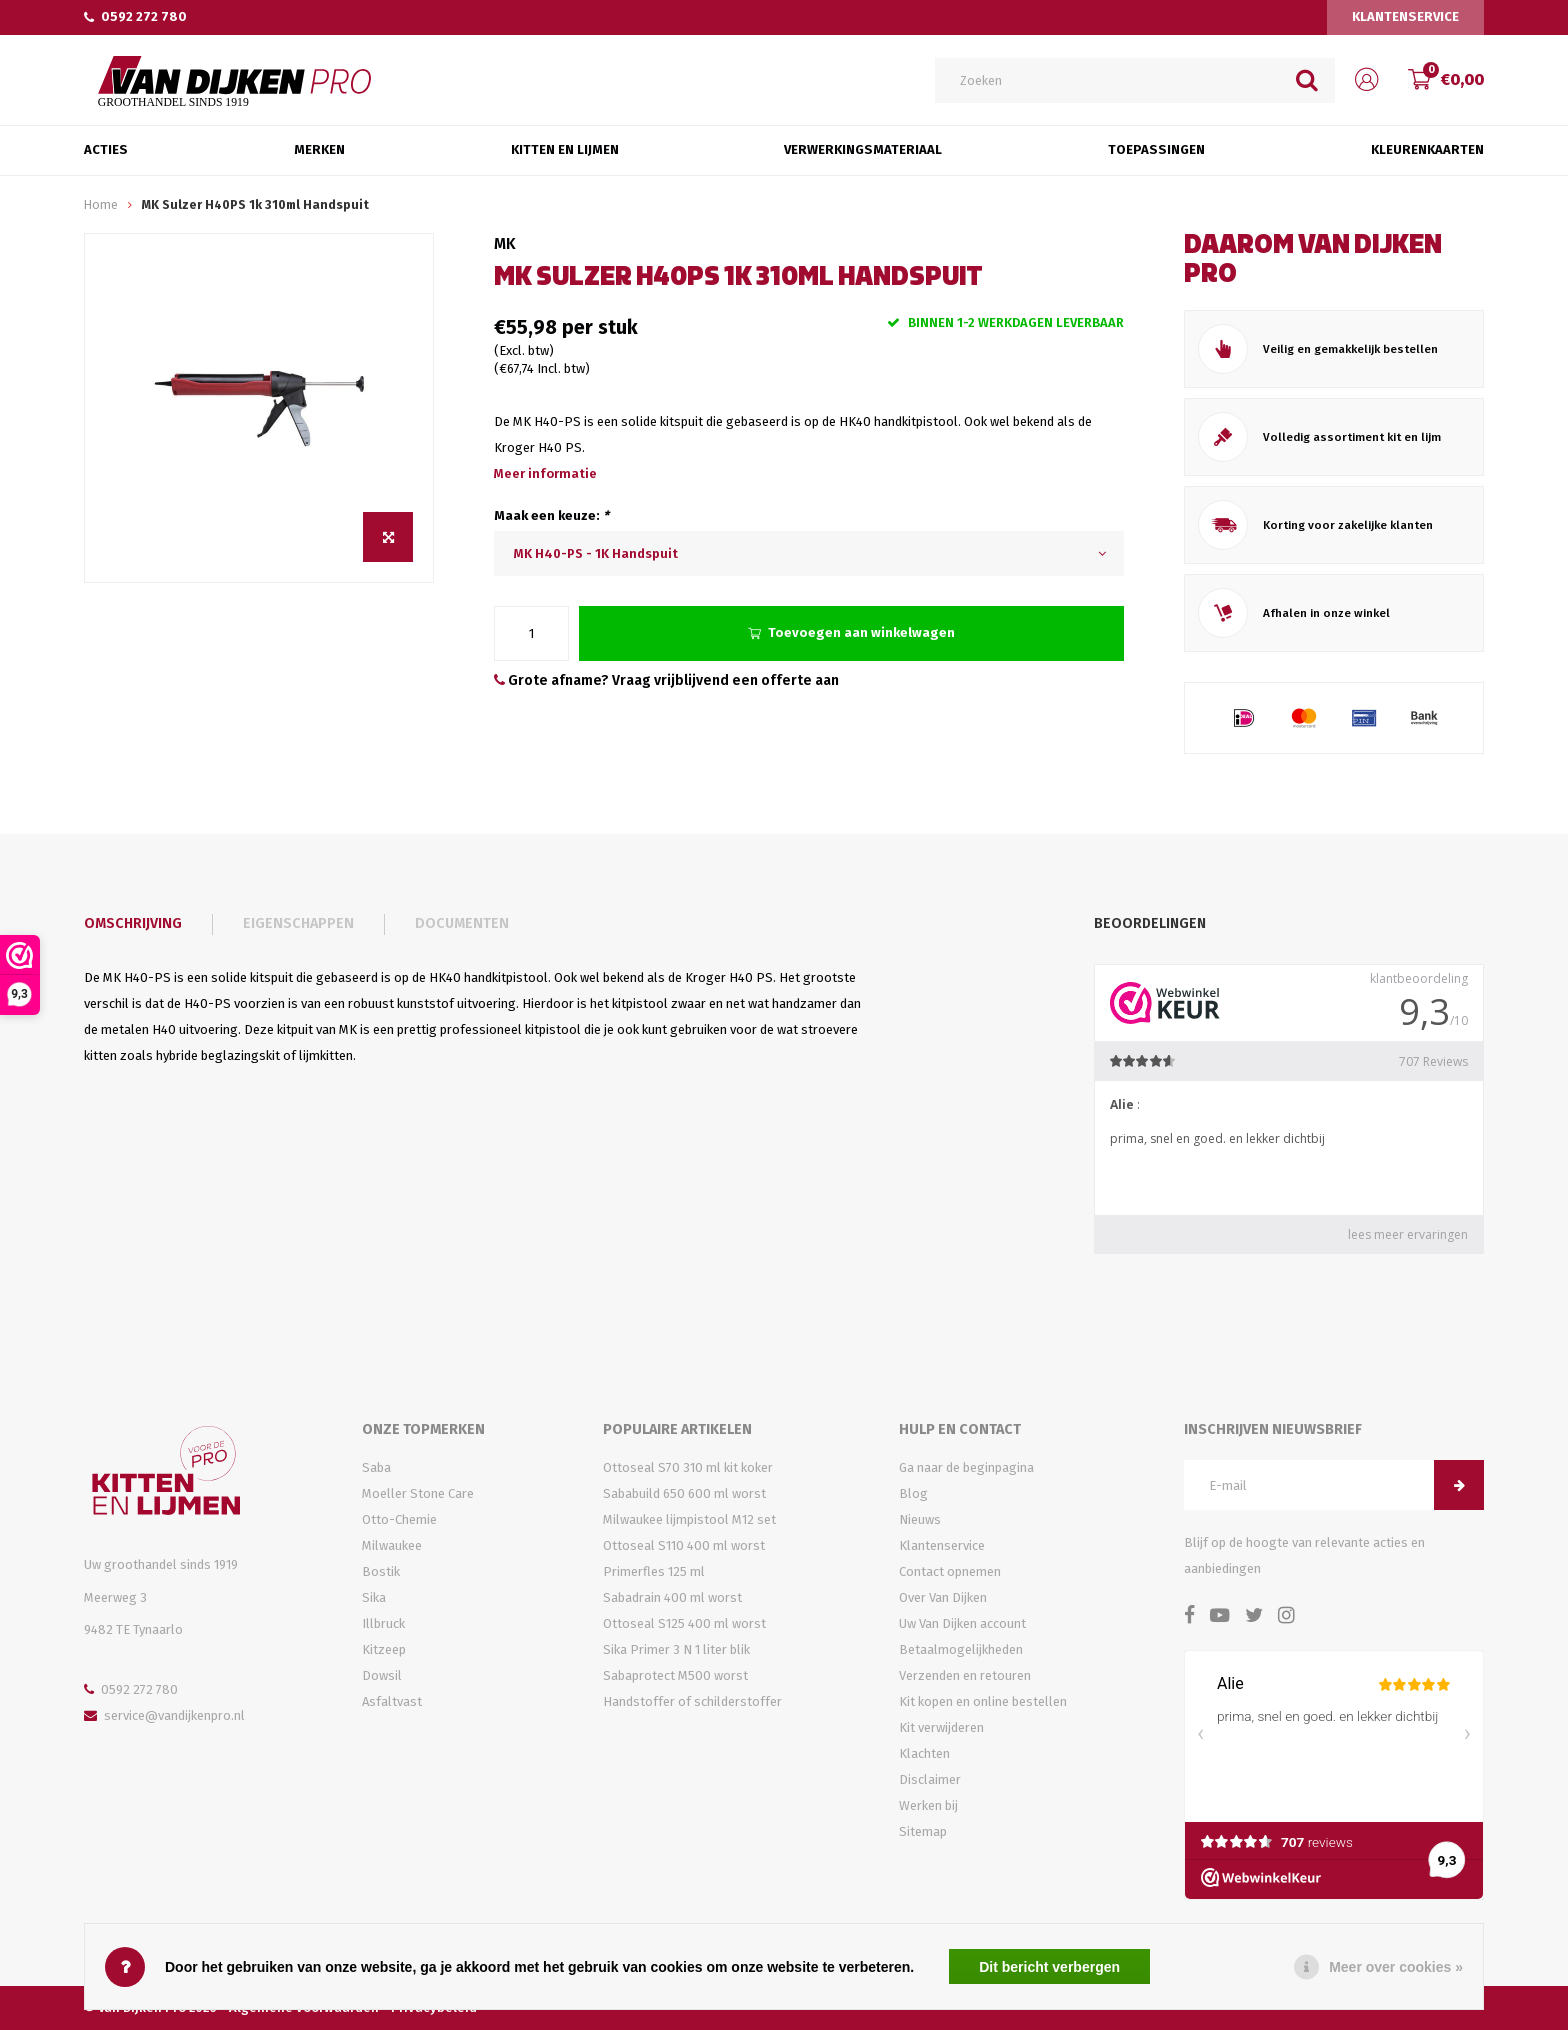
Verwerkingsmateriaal (863, 149)
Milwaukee (392, 1545)
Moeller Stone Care (418, 1493)
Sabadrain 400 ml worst (672, 1597)
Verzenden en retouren (965, 1675)
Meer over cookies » (1396, 1967)
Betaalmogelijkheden (961, 1649)
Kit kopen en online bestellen (983, 1701)
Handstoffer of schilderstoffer (692, 1701)
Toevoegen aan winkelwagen (851, 632)
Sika (374, 1597)
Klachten (924, 1753)
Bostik (381, 1571)
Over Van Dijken (943, 1597)
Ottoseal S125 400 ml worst (684, 1623)
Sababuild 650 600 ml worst (684, 1493)
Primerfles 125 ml (654, 1571)
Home (101, 204)
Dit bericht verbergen (1049, 1967)
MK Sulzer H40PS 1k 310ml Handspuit (255, 204)
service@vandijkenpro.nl (164, 1715)
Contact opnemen (950, 1571)
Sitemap (923, 1831)
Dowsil (382, 1675)
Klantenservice (1405, 16)
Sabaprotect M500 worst (675, 1675)
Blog (913, 1493)
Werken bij (928, 1805)
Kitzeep (384, 1649)
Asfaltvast (392, 1701)
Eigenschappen (298, 923)
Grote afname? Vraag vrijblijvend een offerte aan (666, 680)
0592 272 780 (135, 16)
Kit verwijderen (941, 1727)
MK (505, 243)
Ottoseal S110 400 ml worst (684, 1545)
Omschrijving (133, 923)
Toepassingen (1156, 149)
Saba (376, 1467)
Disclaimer (930, 1779)
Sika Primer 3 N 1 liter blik (676, 1649)
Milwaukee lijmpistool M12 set (689, 1519)
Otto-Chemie (399, 1519)
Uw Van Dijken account (962, 1623)
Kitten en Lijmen (565, 149)
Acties (106, 149)
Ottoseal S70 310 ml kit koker (688, 1467)
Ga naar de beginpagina (966, 1467)
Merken (319, 149)
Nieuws (920, 1519)
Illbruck (383, 1623)
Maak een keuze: (551, 515)
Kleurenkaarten (1427, 149)
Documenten (462, 923)
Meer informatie (545, 473)
